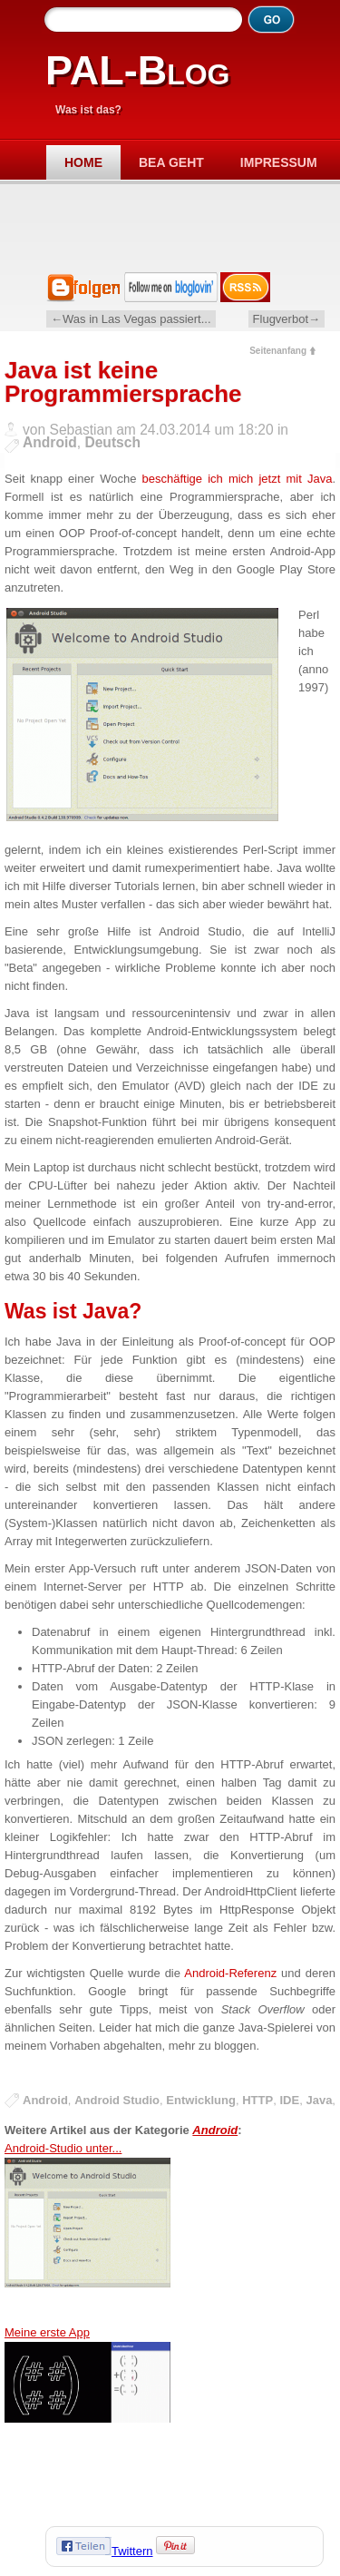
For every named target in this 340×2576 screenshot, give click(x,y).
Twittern (132, 2551)
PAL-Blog (137, 70)
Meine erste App (87, 2417)
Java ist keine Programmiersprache (123, 382)
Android (50, 442)
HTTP (257, 2100)
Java (319, 2100)
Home (83, 162)
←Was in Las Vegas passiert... (131, 319)
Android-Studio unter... (87, 2232)
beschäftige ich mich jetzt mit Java (237, 478)
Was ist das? (88, 109)
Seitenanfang (277, 351)
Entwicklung (201, 2100)
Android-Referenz (230, 1973)
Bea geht (171, 162)
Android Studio (117, 2100)
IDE (289, 2100)
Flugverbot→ (286, 319)
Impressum (278, 162)
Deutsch (112, 442)
